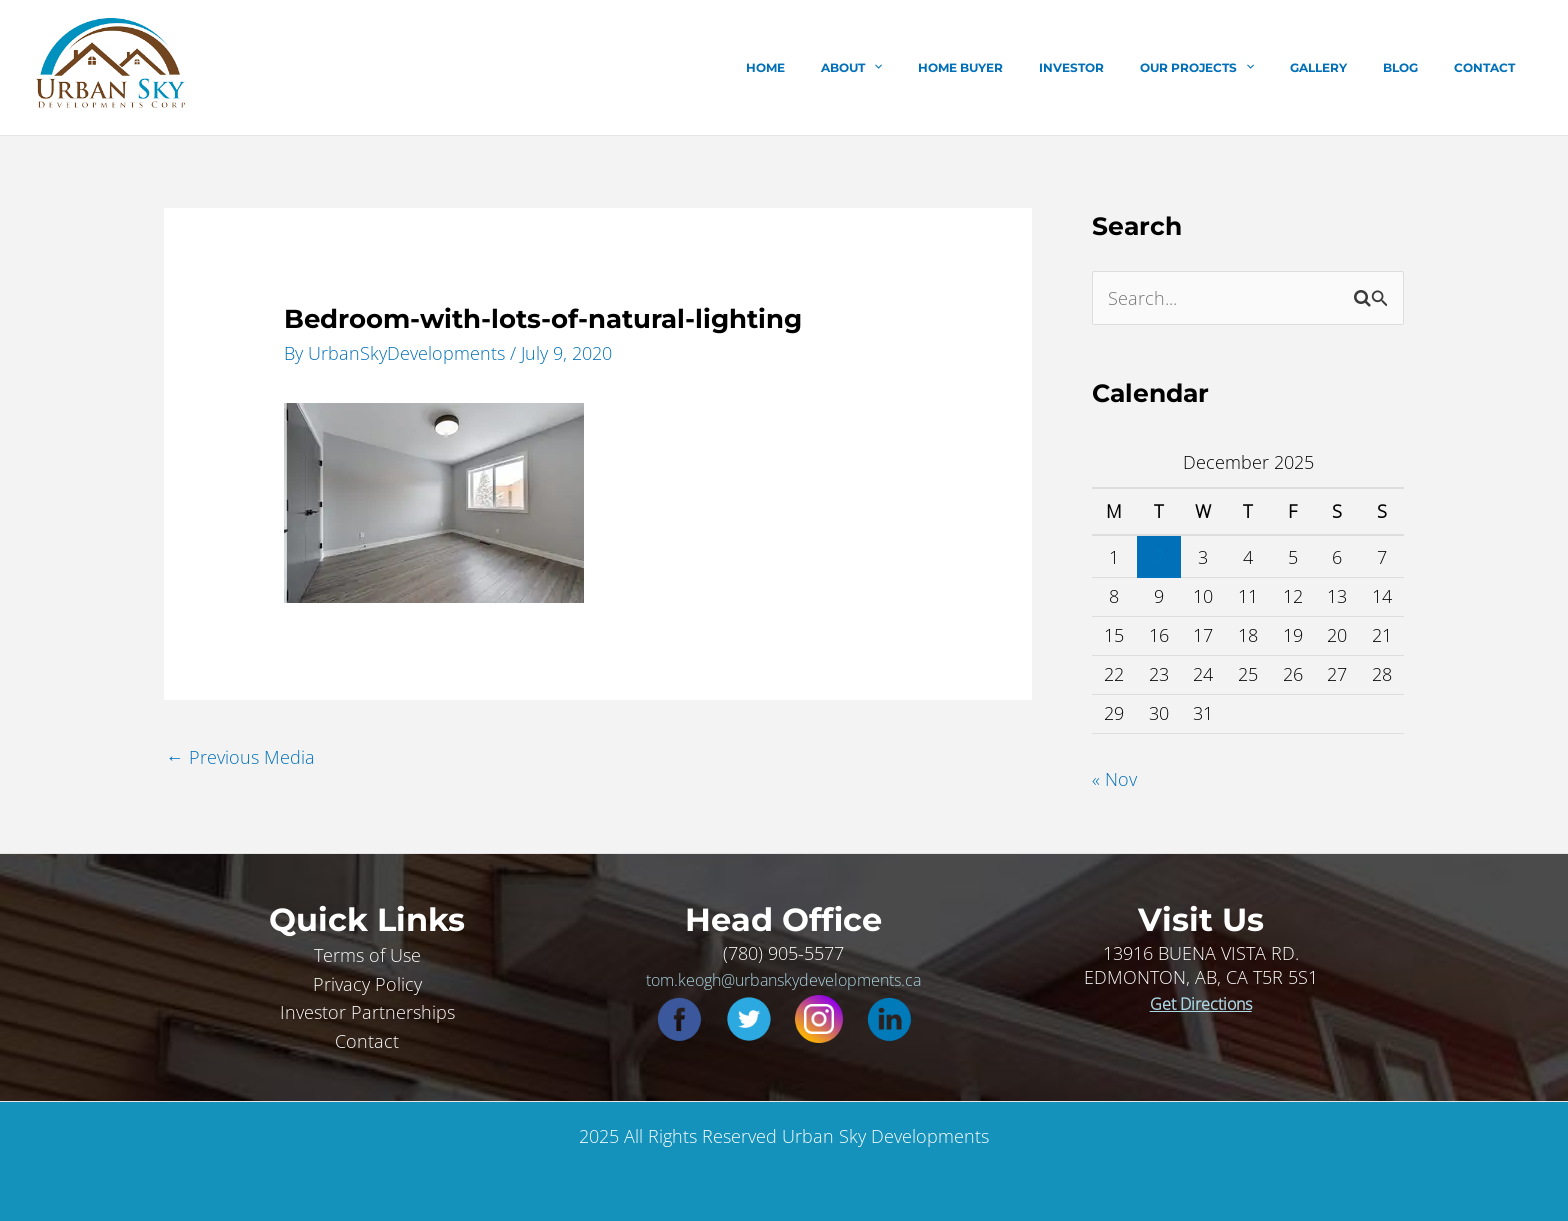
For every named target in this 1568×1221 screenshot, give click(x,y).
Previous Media (240, 756)
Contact (1490, 67)
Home (855, 67)
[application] (951, 68)
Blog (1418, 67)
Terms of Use (367, 954)
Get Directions (1201, 1003)
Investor (1125, 67)
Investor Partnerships (367, 1012)
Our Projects (1239, 68)
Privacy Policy (367, 983)
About (929, 68)
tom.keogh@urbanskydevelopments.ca (783, 979)
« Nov (1114, 779)
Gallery (1348, 67)
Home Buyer (1026, 67)
